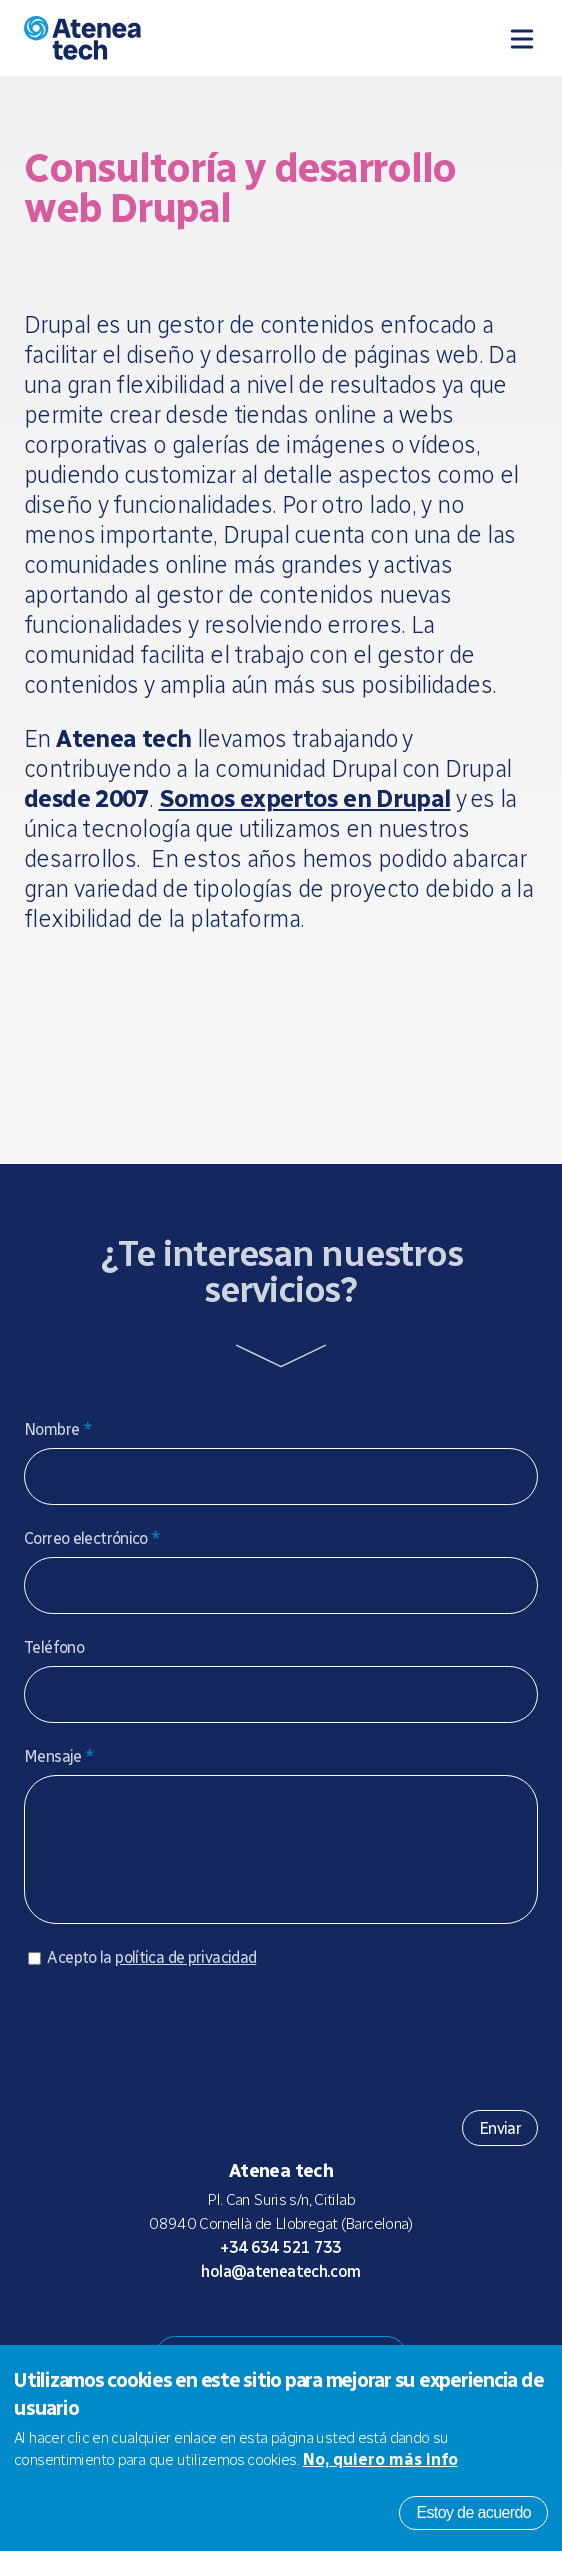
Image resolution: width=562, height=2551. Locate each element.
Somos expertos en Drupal (305, 798)
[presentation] (176, 2051)
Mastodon (233, 2330)
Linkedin (361, 2330)
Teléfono (54, 1647)
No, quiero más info (380, 2459)
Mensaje (59, 1756)
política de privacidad (185, 1977)
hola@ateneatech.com (280, 2291)
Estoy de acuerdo (473, 2512)
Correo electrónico (92, 1538)
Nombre (58, 1429)
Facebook (329, 2330)
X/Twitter (297, 2330)
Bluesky (265, 2330)
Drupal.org (201, 2330)
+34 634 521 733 (281, 2267)
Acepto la (151, 1977)
